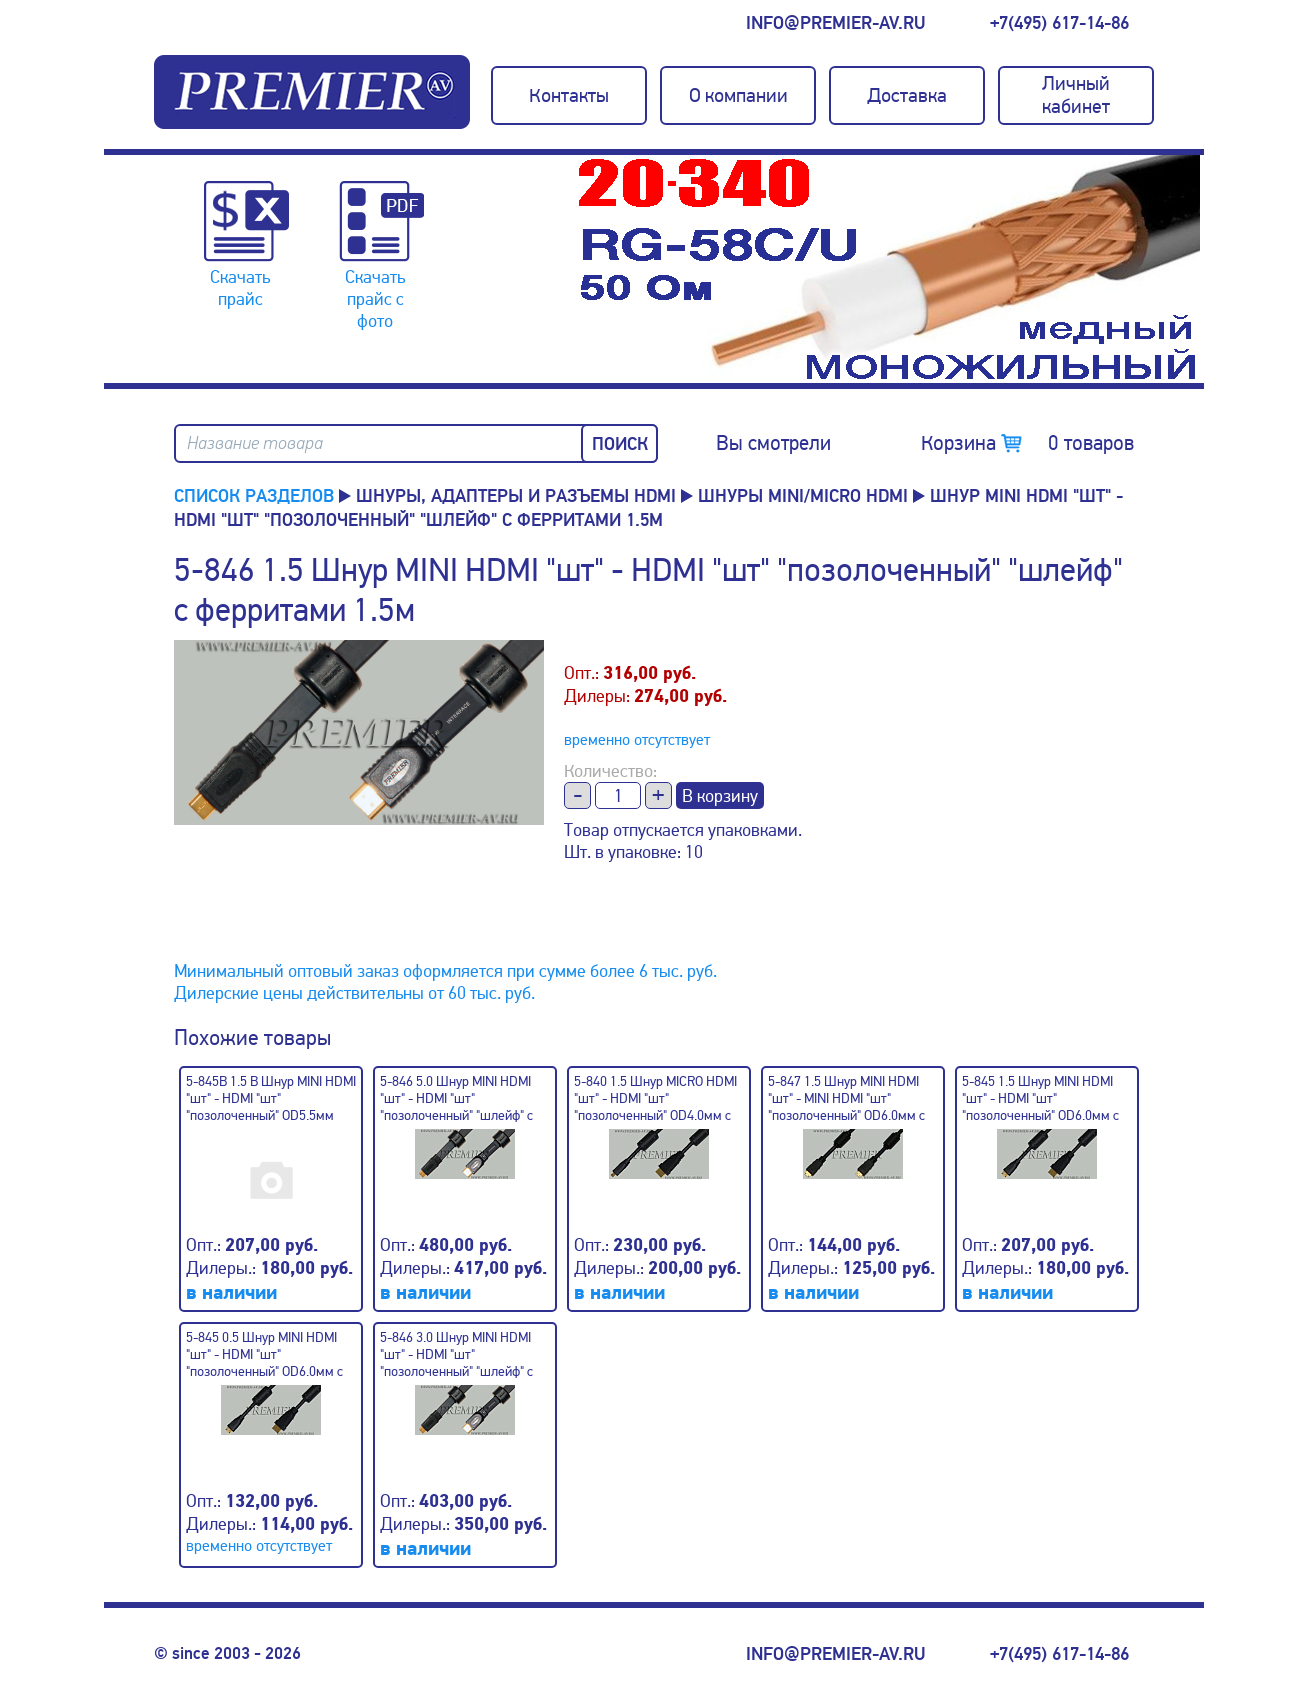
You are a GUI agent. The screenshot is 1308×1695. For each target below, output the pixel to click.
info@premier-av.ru (835, 23)
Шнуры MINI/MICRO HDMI (803, 496)
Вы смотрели (773, 443)
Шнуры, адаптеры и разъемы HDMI (516, 496)
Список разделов (254, 496)
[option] (889, 269)
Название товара (255, 443)
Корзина (1027, 443)
